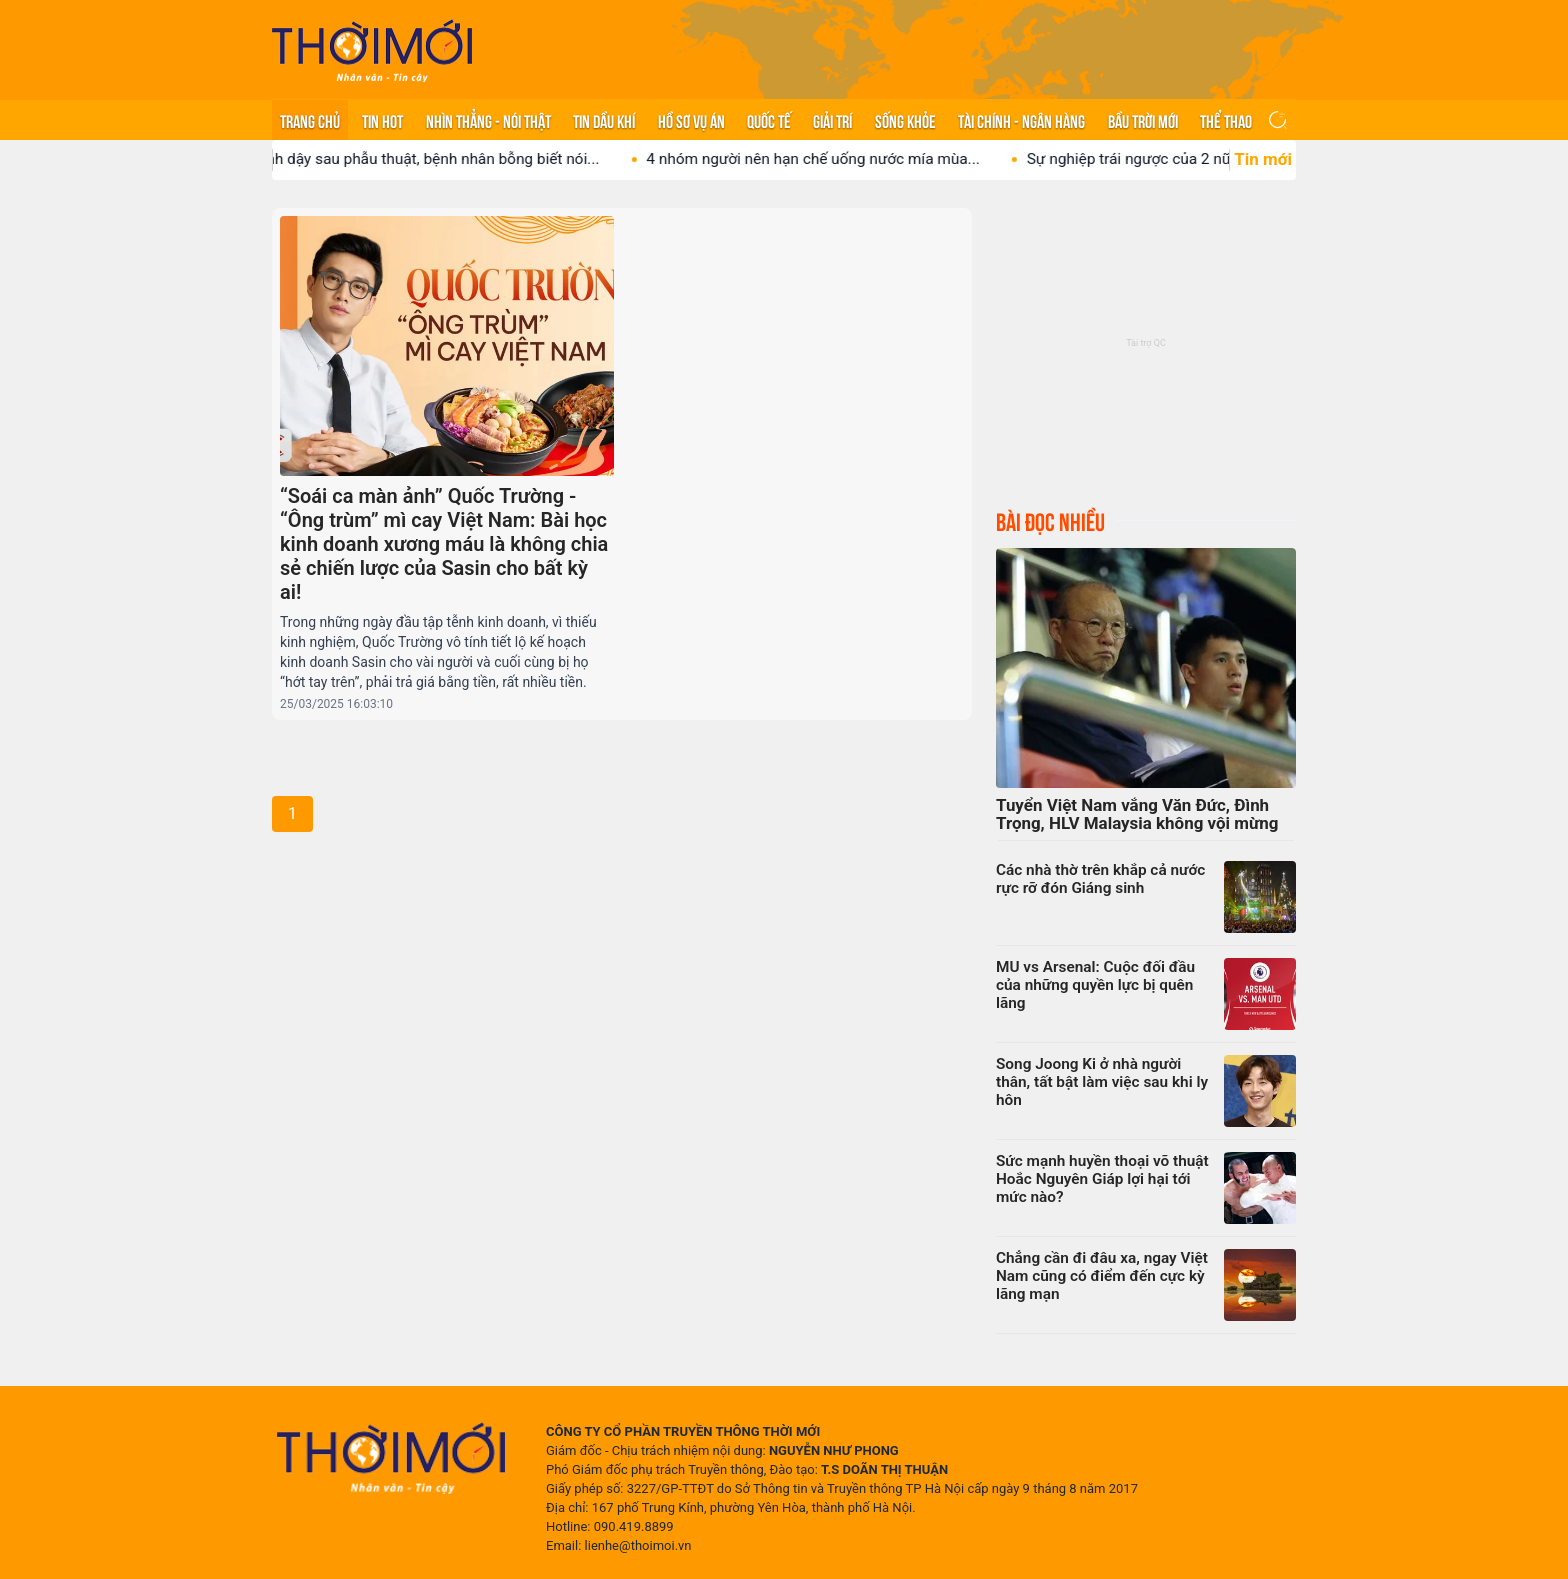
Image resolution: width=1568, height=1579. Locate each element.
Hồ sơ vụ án (691, 120)
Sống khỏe (905, 120)
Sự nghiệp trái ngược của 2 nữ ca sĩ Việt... (1187, 159)
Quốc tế (769, 120)
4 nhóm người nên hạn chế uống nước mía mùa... (831, 159)
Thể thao (1226, 120)
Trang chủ (310, 120)
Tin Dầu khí (604, 120)
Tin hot (382, 120)
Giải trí (832, 120)
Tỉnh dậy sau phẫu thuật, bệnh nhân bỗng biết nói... (445, 159)
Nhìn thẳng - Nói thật (488, 120)
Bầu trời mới (1143, 120)
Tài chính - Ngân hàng (1021, 120)
